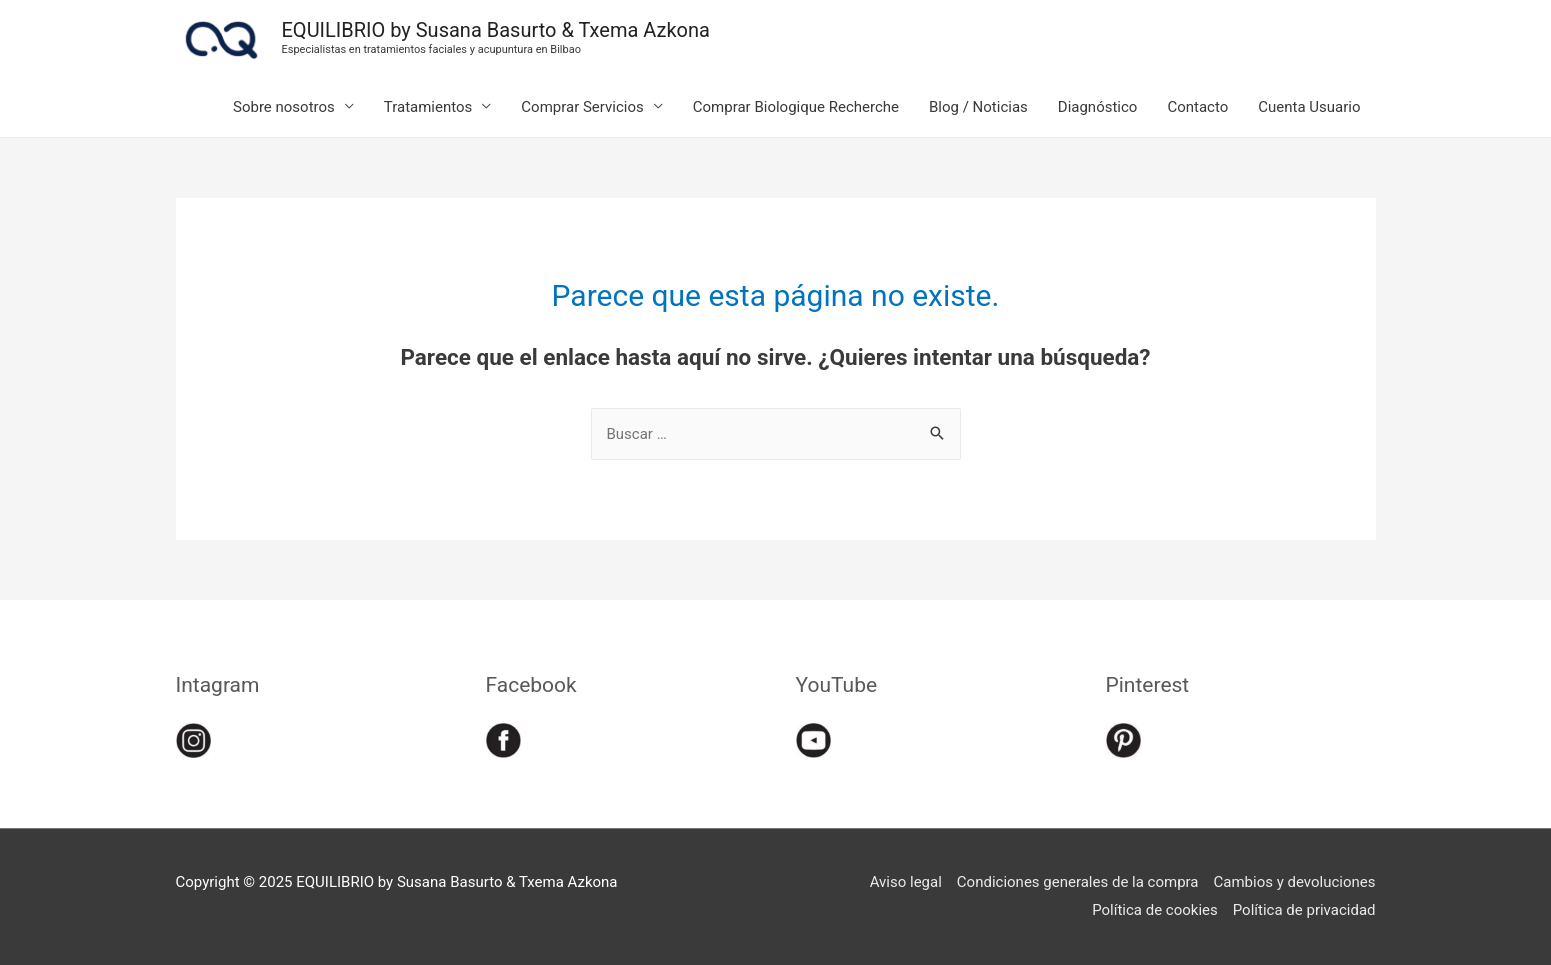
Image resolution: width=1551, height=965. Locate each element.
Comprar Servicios (582, 107)
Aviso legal (906, 882)
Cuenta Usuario (1309, 107)
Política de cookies (1155, 910)
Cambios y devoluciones (1295, 882)
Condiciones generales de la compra (1078, 882)
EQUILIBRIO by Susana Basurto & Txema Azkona (496, 30)
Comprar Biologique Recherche (796, 107)
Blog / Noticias (978, 107)
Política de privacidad (1304, 910)
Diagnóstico (1098, 107)
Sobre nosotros (284, 107)
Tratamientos (428, 107)
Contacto (1197, 107)
